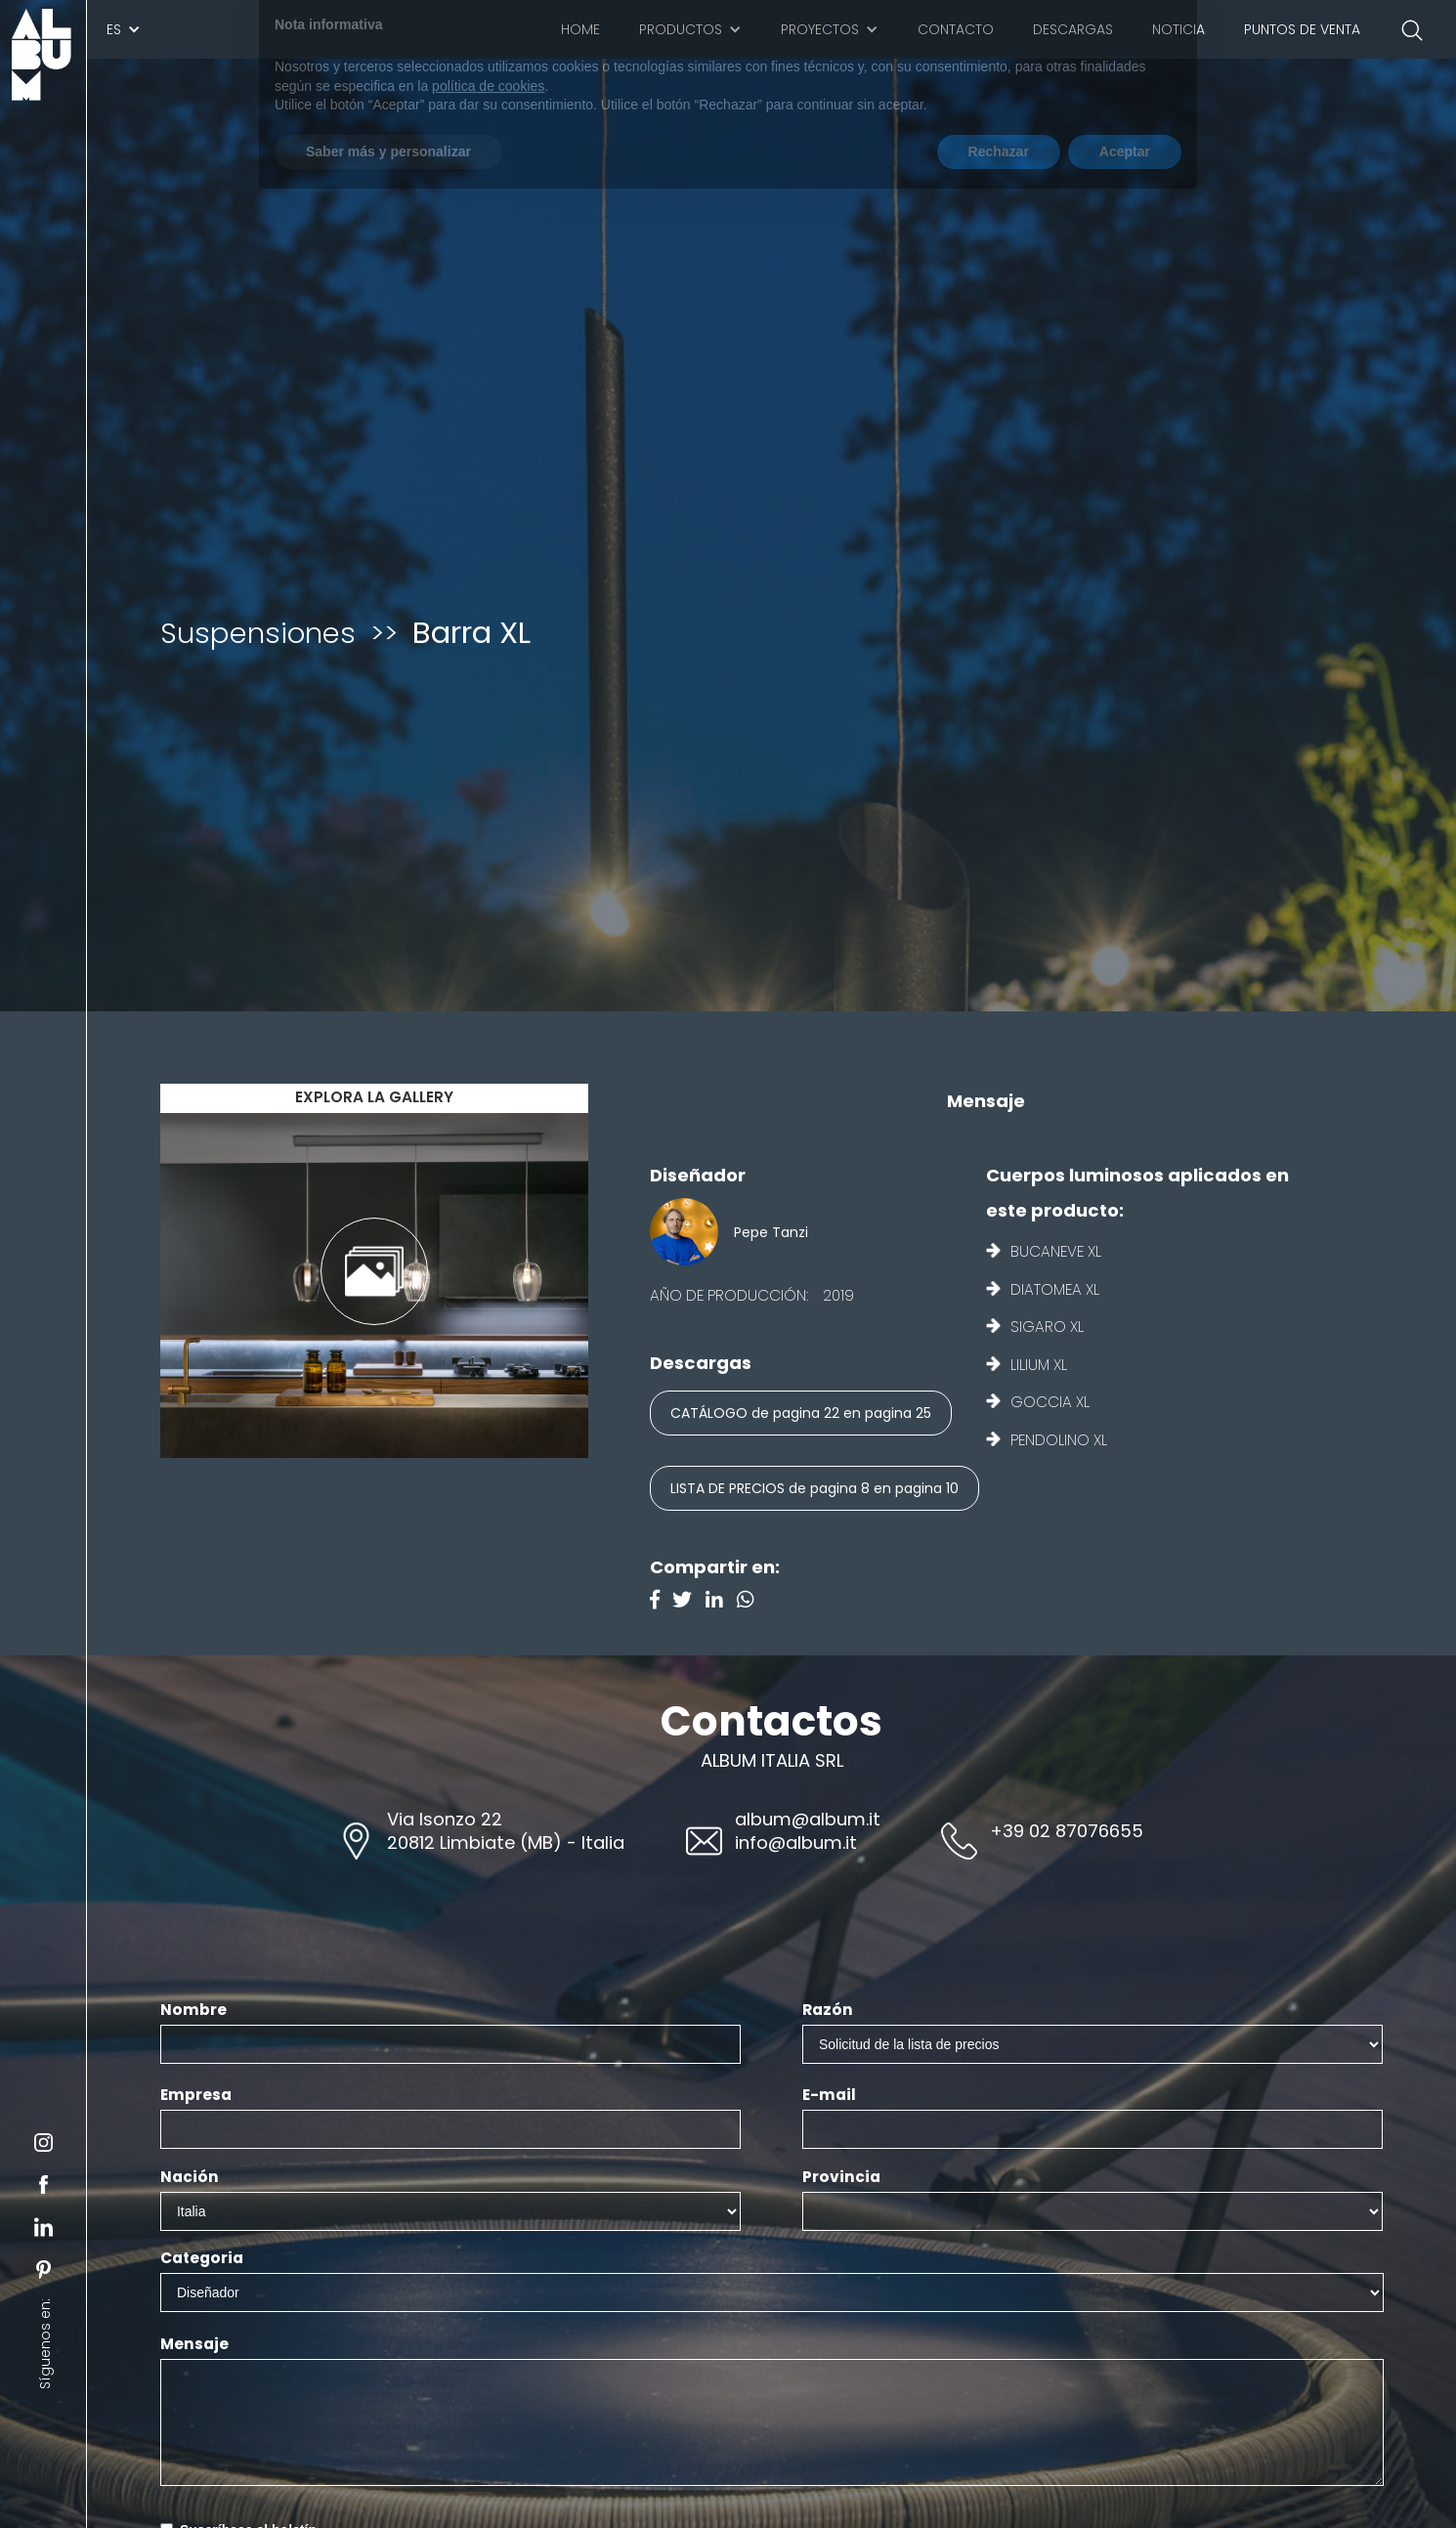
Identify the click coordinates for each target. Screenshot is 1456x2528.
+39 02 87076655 (1066, 1831)
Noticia (1178, 29)
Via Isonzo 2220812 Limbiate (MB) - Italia (505, 1831)
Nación (189, 2177)
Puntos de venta (1302, 29)
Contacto (956, 29)
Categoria (201, 2258)
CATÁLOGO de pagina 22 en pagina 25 (800, 1413)
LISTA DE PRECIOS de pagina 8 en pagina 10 (814, 1488)
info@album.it (796, 1842)
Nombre (193, 2010)
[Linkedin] (721, 1601)
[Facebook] (661, 1601)
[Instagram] (750, 1601)
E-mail (829, 2095)
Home (580, 29)
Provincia (841, 2177)
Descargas (1073, 29)
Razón (827, 2010)
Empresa (196, 2095)
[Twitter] (689, 1601)
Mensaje (194, 2344)
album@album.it (807, 1819)
